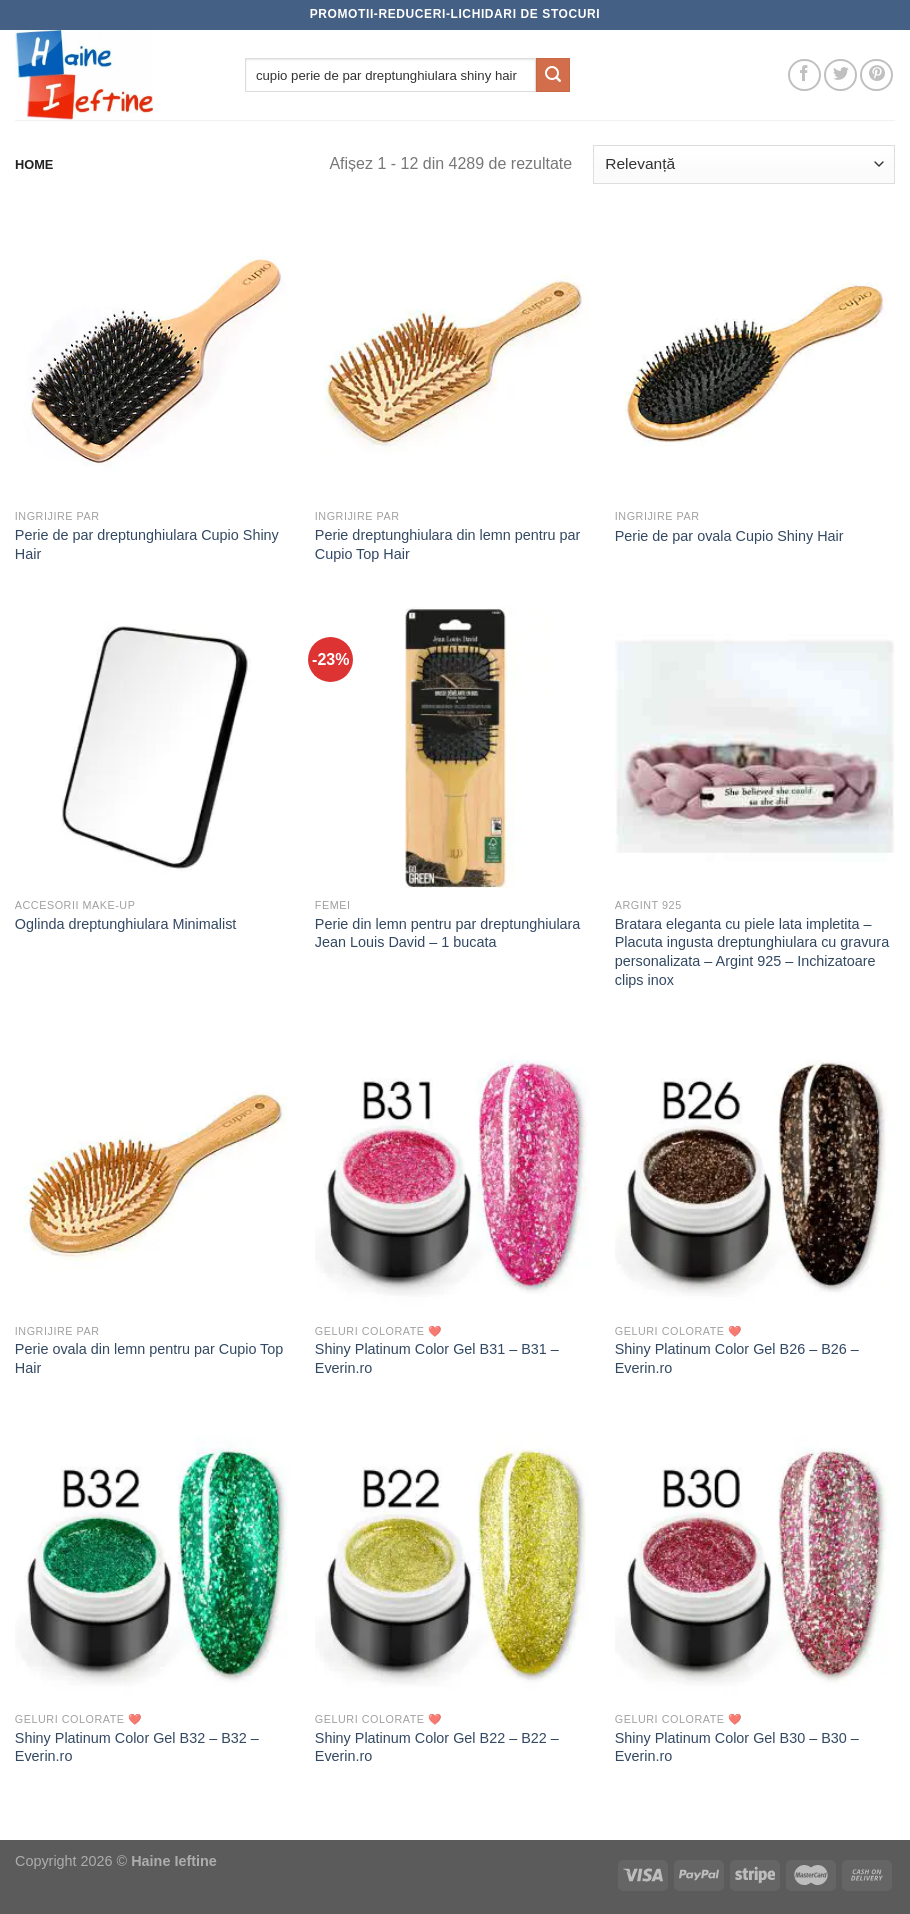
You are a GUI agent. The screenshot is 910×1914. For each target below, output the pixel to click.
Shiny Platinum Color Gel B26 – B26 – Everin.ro (737, 1358)
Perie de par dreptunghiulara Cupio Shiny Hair (147, 544)
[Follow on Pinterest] (876, 75)
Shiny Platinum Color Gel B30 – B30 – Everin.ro (737, 1747)
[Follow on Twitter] (840, 75)
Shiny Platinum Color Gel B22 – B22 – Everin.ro (437, 1747)
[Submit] (553, 75)
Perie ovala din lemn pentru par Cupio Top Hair (149, 1358)
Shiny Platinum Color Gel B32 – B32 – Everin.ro (137, 1747)
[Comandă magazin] (744, 164)
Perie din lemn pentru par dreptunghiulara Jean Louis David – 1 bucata (448, 933)
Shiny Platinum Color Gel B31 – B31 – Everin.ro (437, 1358)
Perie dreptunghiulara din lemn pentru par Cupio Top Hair (448, 544)
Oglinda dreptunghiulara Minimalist (126, 924)
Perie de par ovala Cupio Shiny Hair (729, 536)
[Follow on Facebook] (804, 75)
